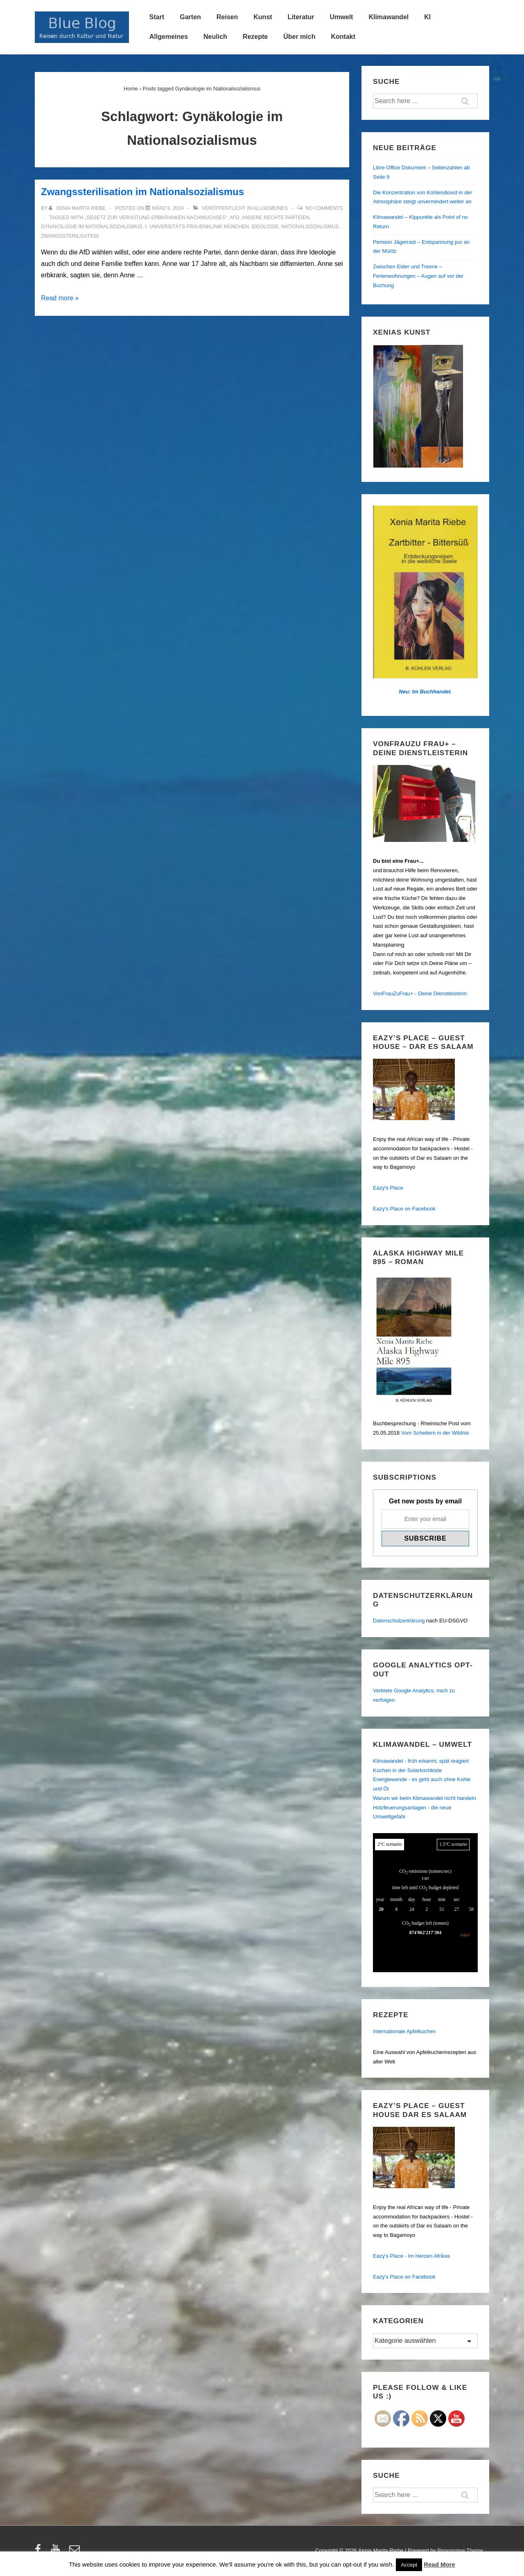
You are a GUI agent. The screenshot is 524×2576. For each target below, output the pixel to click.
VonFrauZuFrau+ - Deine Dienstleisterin (420, 993)
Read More (439, 2564)
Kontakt (343, 36)
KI (427, 16)
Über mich (299, 36)
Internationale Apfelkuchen (404, 2031)
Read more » (60, 298)
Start (156, 16)
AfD (234, 217)
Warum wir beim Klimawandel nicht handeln (424, 1798)
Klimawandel (388, 16)
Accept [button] (409, 2565)
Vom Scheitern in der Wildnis (435, 1433)
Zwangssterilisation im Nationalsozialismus (142, 191)
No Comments (324, 208)
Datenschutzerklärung (399, 1621)
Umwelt (341, 16)
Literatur (301, 16)
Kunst (262, 16)
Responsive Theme (460, 2550)
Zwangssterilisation (70, 236)
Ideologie (265, 226)
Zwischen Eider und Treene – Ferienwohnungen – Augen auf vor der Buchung (418, 275)
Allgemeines (168, 36)
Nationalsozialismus (310, 226)
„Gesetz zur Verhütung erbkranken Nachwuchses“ (156, 217)
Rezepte (255, 36)
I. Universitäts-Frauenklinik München (197, 226)
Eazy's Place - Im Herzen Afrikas (411, 2256)
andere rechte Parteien (275, 217)
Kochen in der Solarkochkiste (407, 1770)
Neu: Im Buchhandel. (425, 691)
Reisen (227, 16)
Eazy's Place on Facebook (404, 1209)
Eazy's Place (388, 1188)
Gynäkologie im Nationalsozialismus (91, 226)
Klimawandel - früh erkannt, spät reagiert (421, 1761)
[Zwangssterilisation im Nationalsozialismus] (167, 208)
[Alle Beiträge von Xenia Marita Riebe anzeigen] (78, 208)
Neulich (215, 36)
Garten (190, 16)
